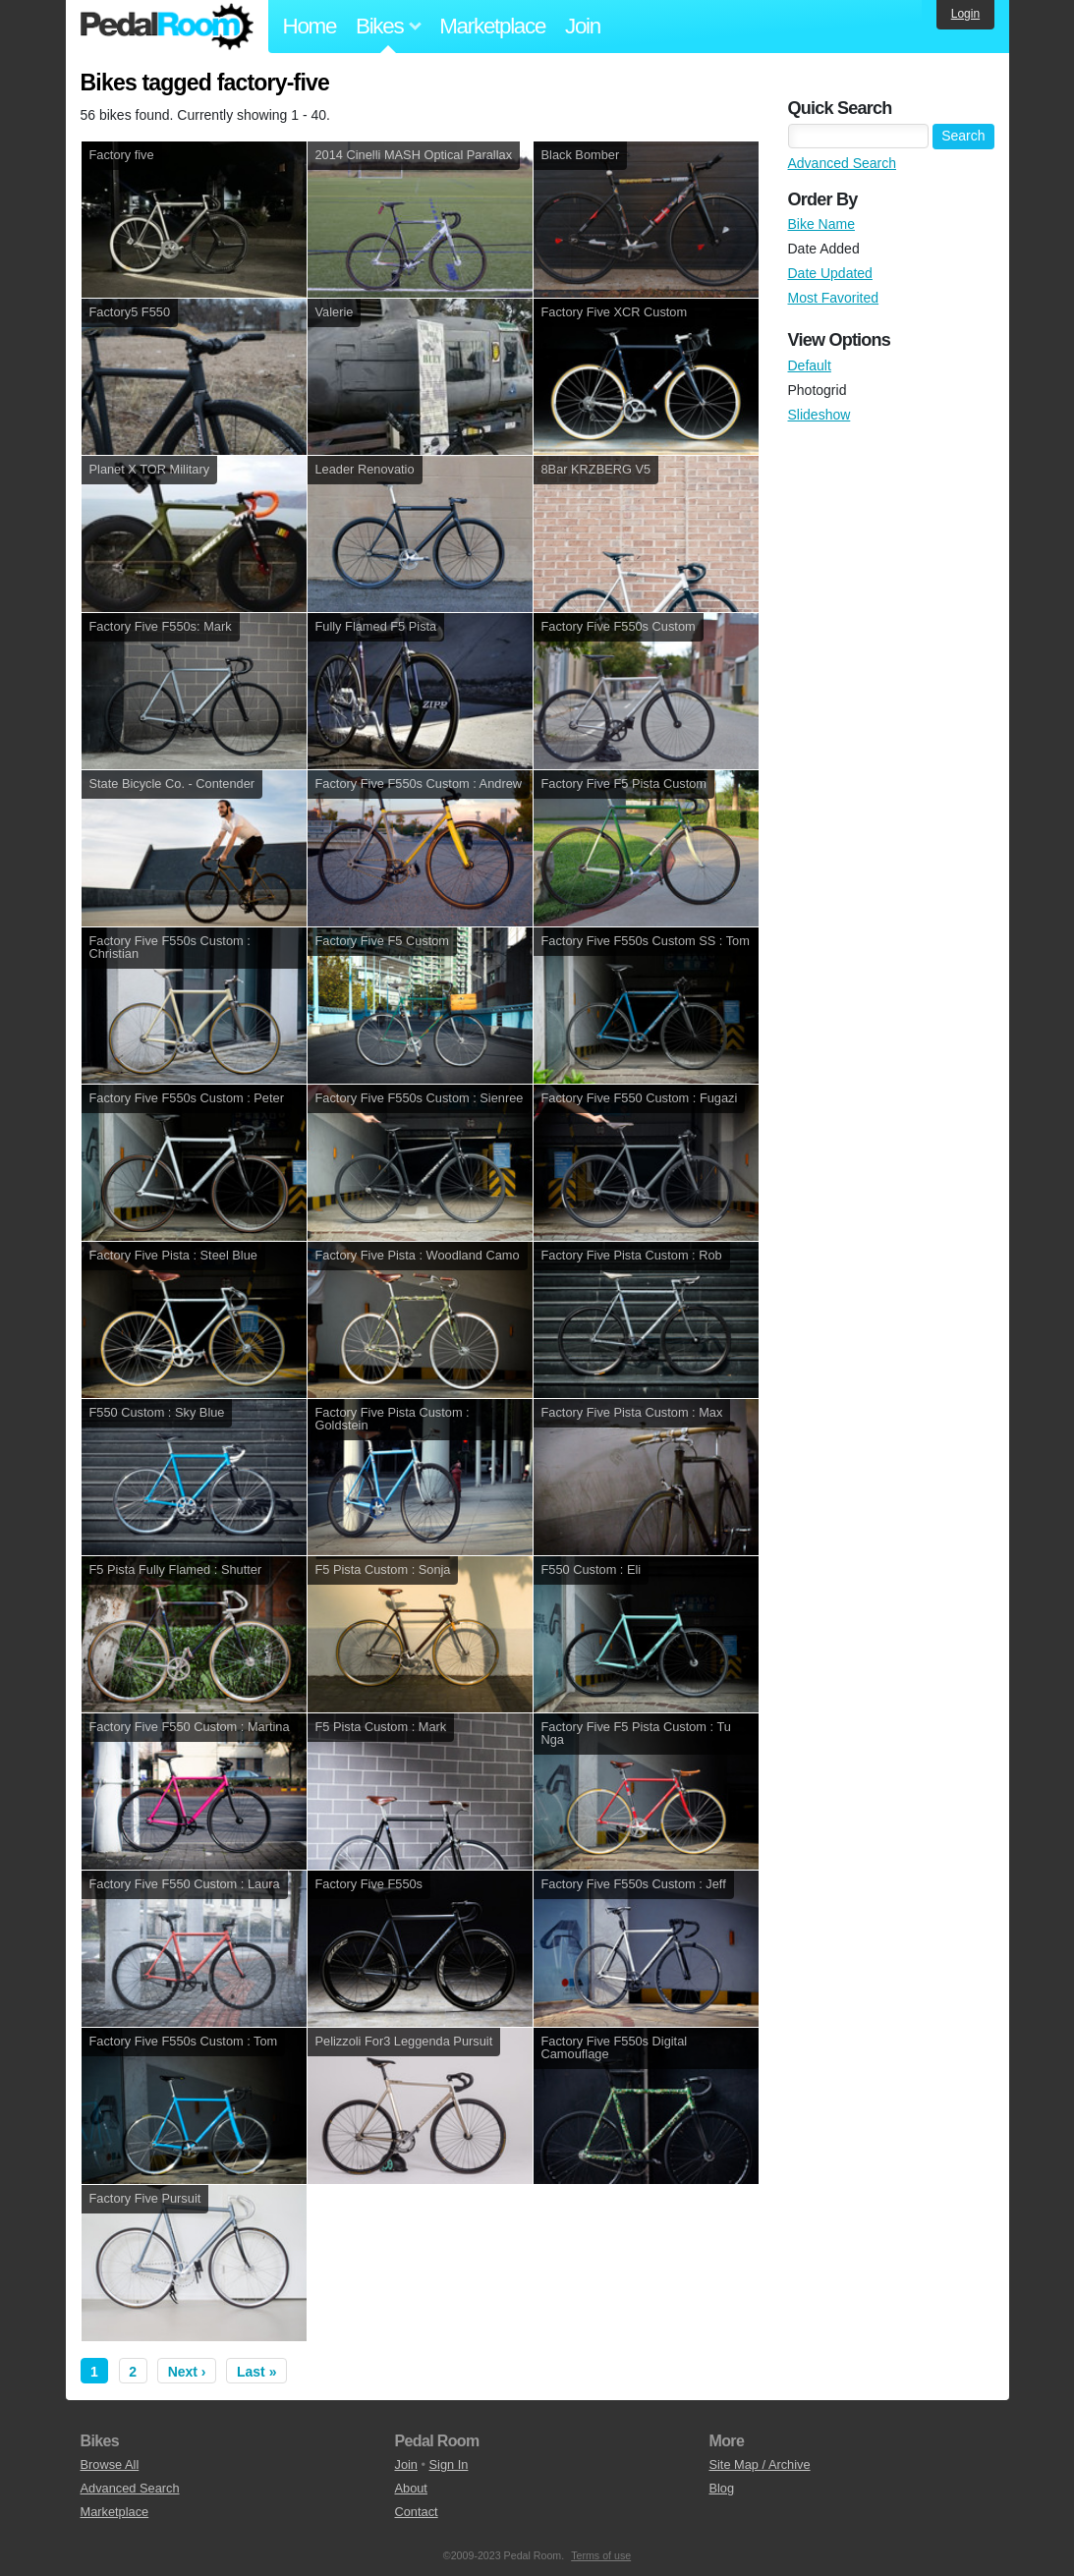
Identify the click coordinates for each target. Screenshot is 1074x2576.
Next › (187, 2372)
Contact (415, 2511)
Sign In (449, 2464)
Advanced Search (842, 163)
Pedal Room (167, 26)
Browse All (110, 2464)
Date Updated (830, 273)
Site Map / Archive (759, 2464)
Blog (721, 2488)
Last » (256, 2372)
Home (310, 26)
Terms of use (601, 2555)
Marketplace (492, 26)
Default (809, 365)
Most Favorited (833, 298)
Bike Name (821, 224)
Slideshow (819, 414)
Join (582, 26)
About (410, 2488)
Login (965, 14)
